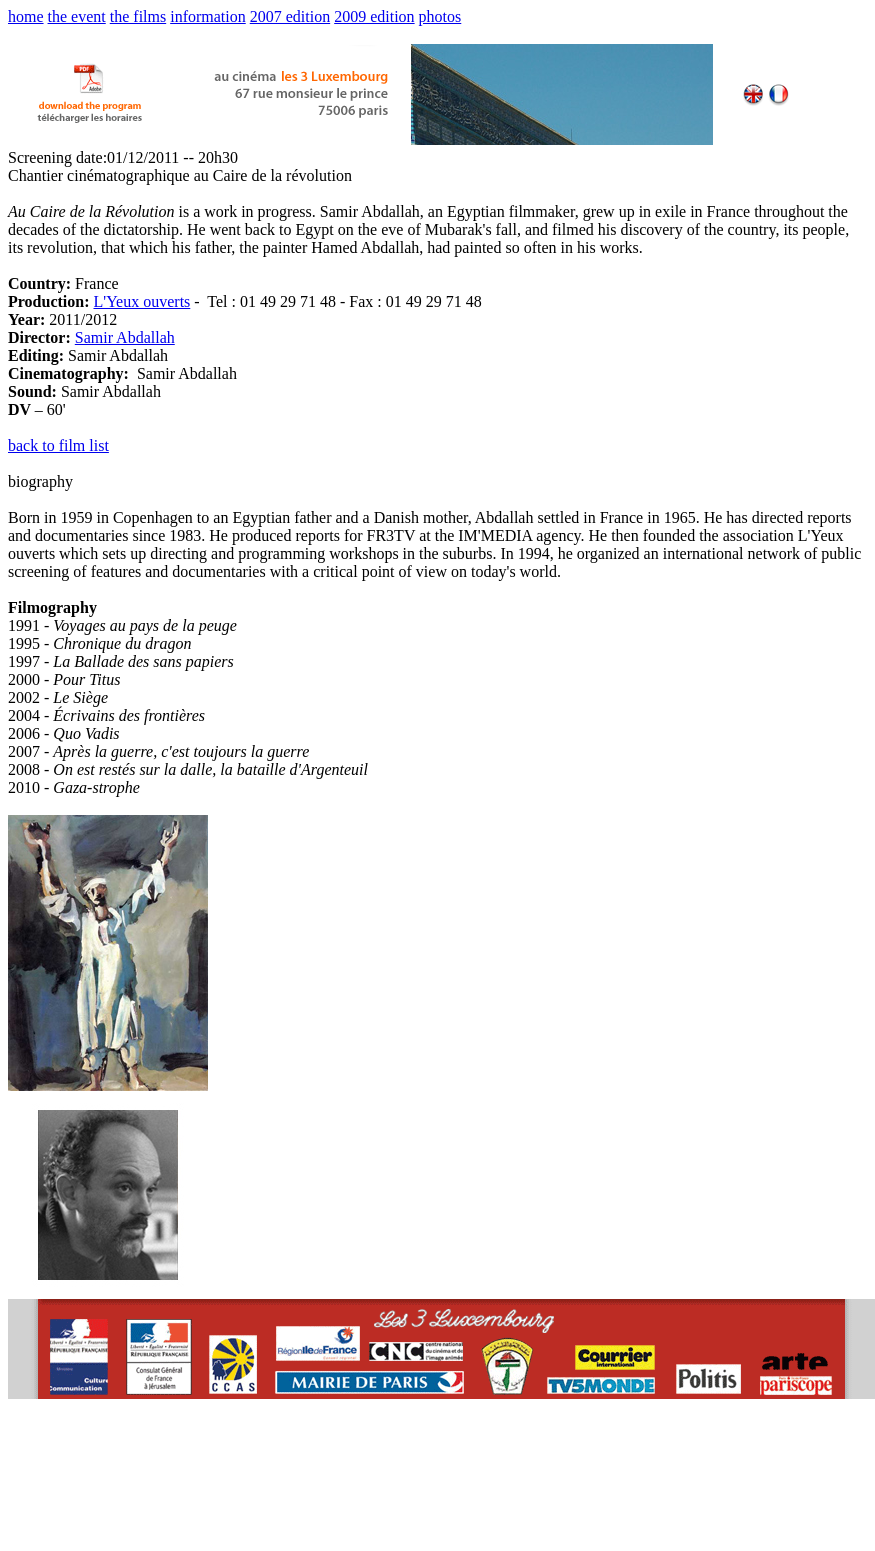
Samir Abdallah (125, 337)
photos (440, 16)
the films (138, 16)
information (208, 16)
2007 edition (290, 16)
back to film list (58, 445)
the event (77, 16)
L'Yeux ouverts (141, 301)
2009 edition (374, 16)
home (26, 16)
